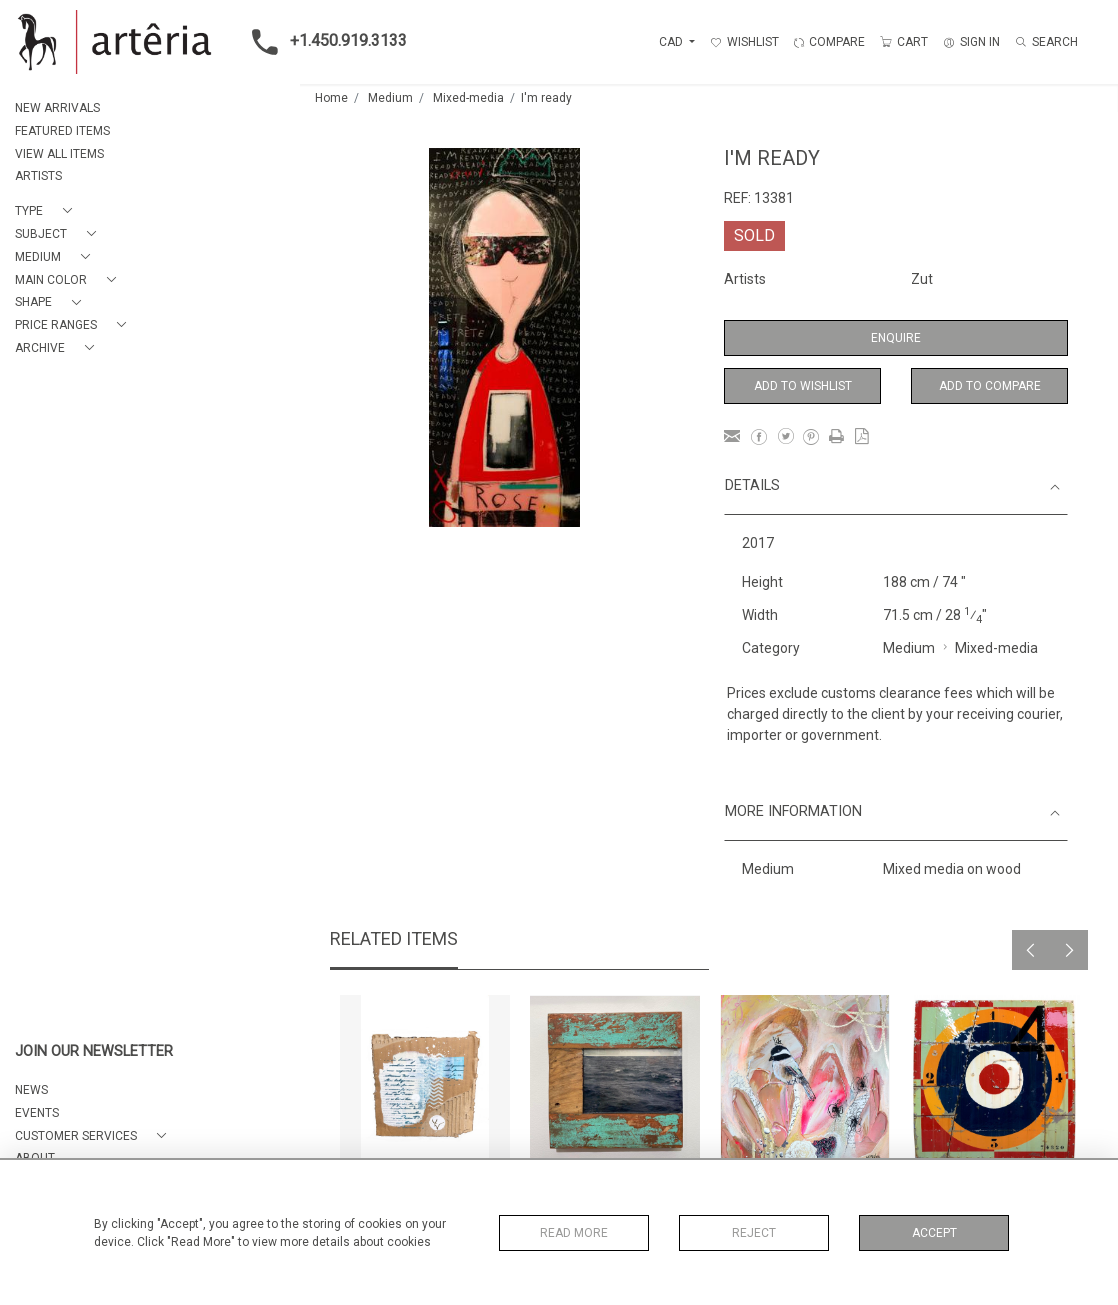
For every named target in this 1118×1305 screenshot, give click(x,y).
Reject (754, 1233)
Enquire (896, 338)
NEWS (31, 1090)
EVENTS (37, 1113)
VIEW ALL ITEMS (59, 154)
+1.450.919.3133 (323, 42)
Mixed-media (468, 98)
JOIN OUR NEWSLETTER (94, 1051)
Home (331, 98)
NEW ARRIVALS (57, 108)
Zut (922, 279)
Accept (934, 1233)
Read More (574, 1233)
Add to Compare (990, 386)
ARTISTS (38, 176)
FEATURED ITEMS (62, 131)
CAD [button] (672, 42)
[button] (47, 211)
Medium (390, 98)
